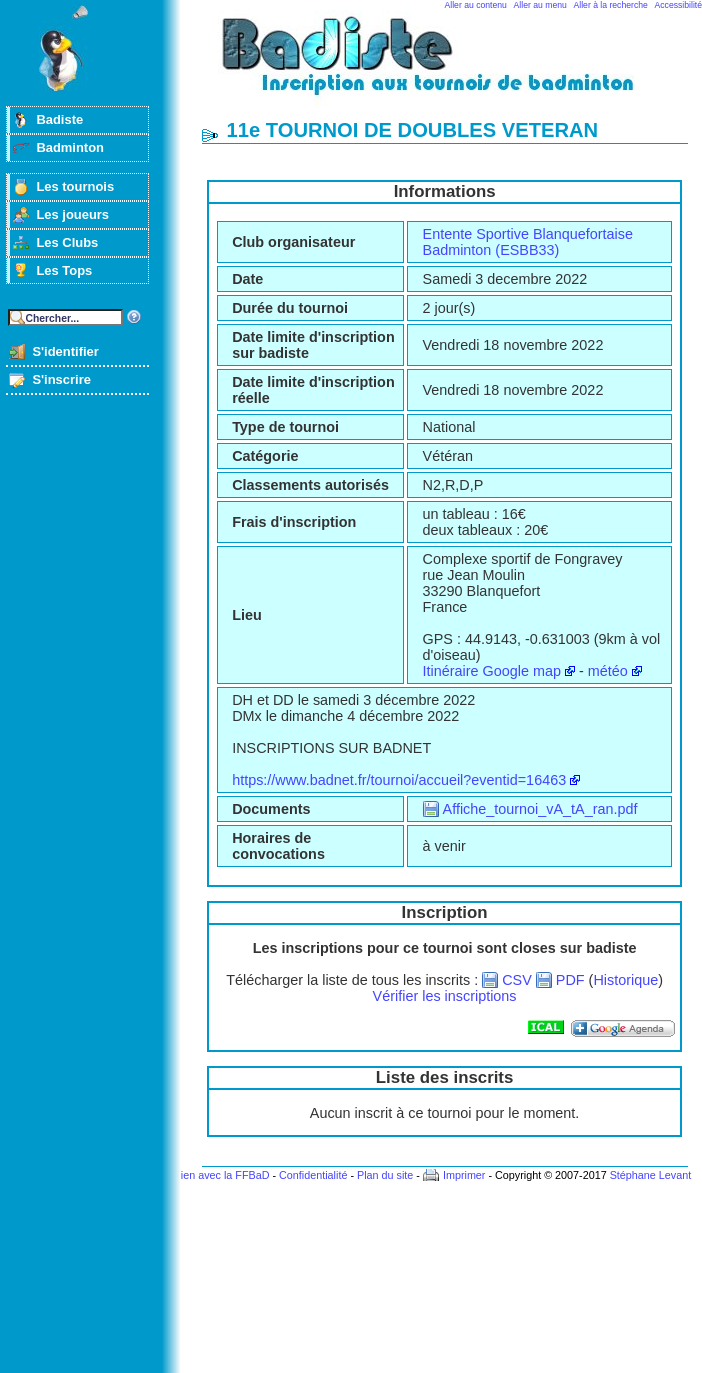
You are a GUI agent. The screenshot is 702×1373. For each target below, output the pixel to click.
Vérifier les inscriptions (445, 996)
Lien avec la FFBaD (222, 1175)
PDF (570, 980)
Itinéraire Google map (492, 671)
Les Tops (64, 270)
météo (608, 671)
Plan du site (385, 1175)
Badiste (59, 119)
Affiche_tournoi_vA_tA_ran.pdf (540, 809)
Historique (625, 980)
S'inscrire (61, 379)
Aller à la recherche (611, 5)
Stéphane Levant (651, 1175)
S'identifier (65, 351)
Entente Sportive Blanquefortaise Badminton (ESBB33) (528, 242)
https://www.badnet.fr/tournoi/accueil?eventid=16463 (399, 780)
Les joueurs (72, 214)
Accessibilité (678, 5)
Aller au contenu (476, 5)
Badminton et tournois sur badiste (452, 65)
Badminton (70, 147)
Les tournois (75, 186)
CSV (517, 980)
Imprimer (464, 1175)
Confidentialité (313, 1175)
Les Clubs (67, 242)
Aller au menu (540, 5)
